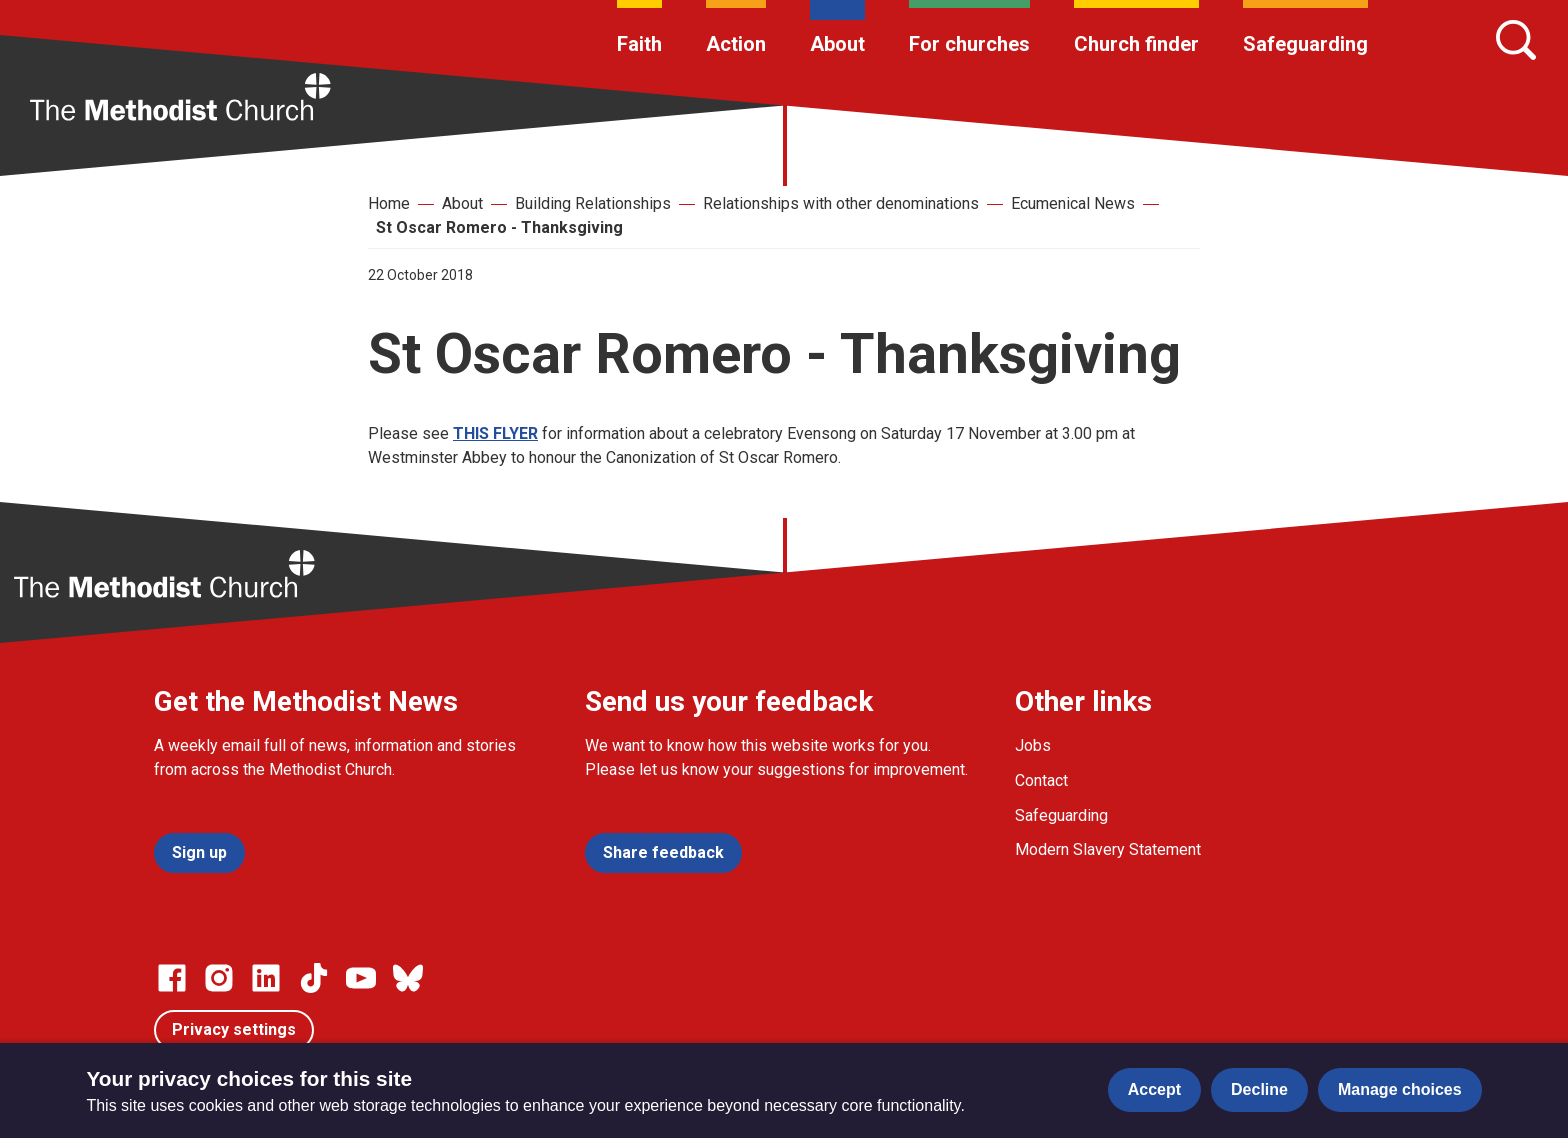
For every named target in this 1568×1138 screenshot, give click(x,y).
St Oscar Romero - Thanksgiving (499, 227)
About (837, 44)
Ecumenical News (1073, 203)
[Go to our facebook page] (172, 978)
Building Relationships (593, 203)
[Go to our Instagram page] (219, 978)
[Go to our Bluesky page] (408, 978)
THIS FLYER (495, 433)
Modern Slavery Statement (1108, 849)
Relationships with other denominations (841, 203)
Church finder (1136, 44)
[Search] (1516, 40)
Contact (1041, 780)
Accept (1154, 1089)
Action (736, 44)
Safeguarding (1305, 44)
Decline (1259, 1089)
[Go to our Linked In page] (266, 978)
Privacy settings (234, 1029)
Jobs (1033, 745)
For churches (969, 44)
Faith (639, 44)
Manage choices (1400, 1089)
